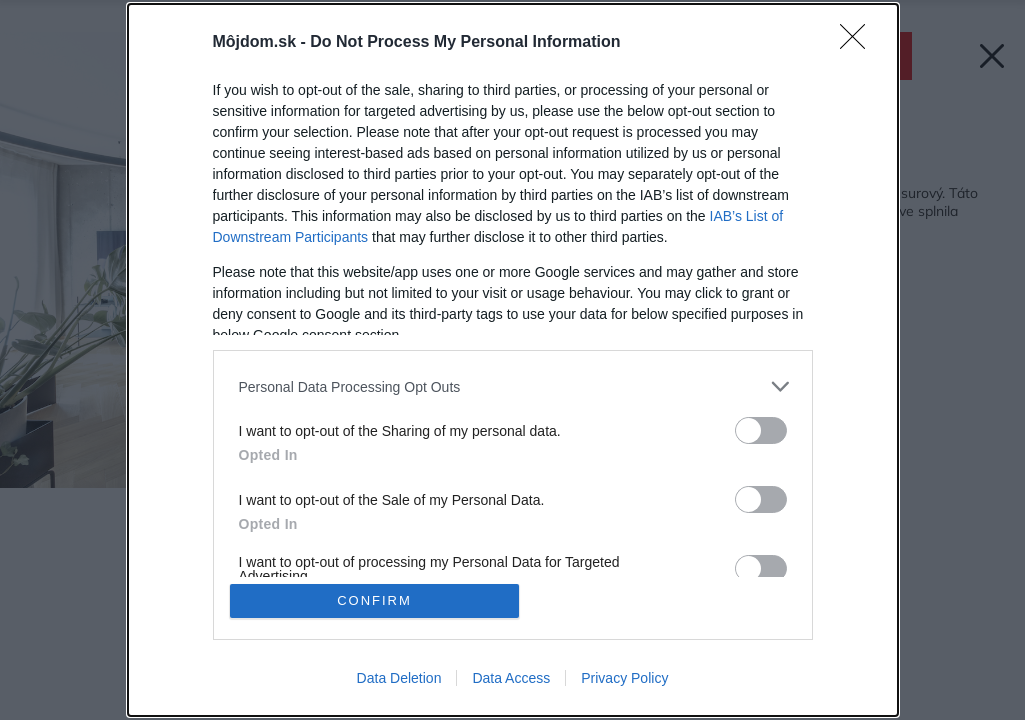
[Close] (859, 43)
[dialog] (513, 360)
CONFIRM (374, 600)
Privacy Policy (624, 678)
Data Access (511, 678)
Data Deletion (399, 678)
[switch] (761, 430)
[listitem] (513, 386)
